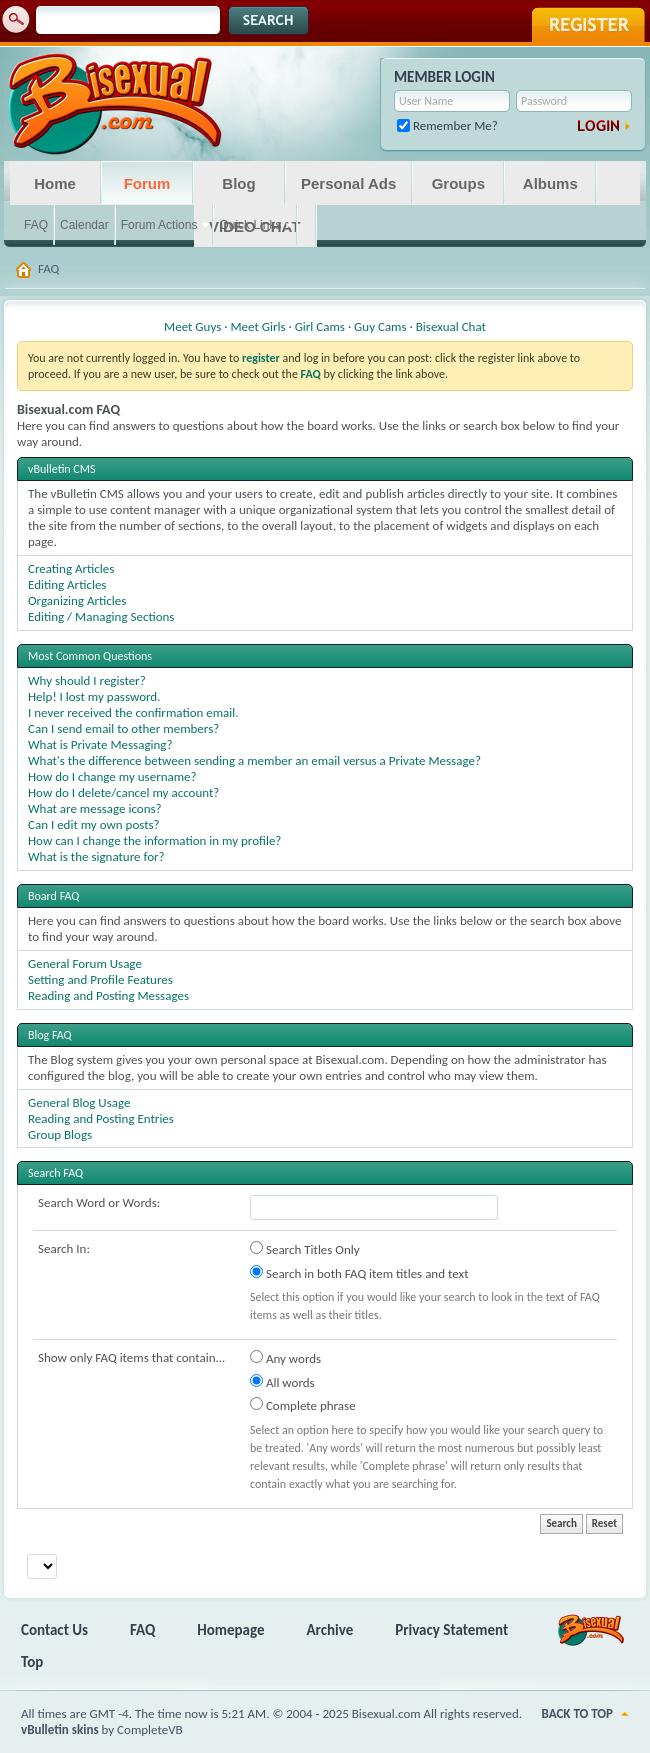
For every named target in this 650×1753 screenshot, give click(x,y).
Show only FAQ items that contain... (131, 1357)
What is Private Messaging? (100, 744)
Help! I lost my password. (94, 696)
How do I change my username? (112, 776)
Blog (238, 183)
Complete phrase (303, 1405)
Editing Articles (67, 584)
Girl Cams (320, 326)
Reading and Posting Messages (108, 995)
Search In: (64, 1248)
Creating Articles (71, 568)
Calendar (84, 225)
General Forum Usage (85, 963)
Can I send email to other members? (123, 728)
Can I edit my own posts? (94, 824)
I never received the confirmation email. (133, 712)
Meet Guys (192, 326)
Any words (285, 1358)
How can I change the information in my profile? (154, 840)
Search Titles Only (305, 1249)
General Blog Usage (79, 1102)
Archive (330, 1630)
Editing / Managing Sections (101, 616)
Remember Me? (447, 125)
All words (282, 1382)
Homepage (230, 1630)
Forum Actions (159, 225)
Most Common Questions (90, 656)
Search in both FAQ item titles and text (359, 1273)
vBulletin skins (60, 1729)
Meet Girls (257, 326)
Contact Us (54, 1630)
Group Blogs (60, 1134)
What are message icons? (95, 808)
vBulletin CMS (62, 469)
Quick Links (250, 225)
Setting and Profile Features (100, 979)
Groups (458, 183)
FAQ (36, 225)
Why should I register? (87, 680)
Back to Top (577, 1713)
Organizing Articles (77, 600)
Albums (550, 183)
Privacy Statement (451, 1630)
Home (55, 183)
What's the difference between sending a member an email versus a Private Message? (254, 760)
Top (32, 1662)
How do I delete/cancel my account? (123, 792)
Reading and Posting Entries (101, 1118)
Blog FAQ (50, 1035)
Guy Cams (380, 326)
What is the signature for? (96, 856)
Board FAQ (53, 896)
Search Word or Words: (99, 1202)
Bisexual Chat (451, 326)
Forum (147, 183)
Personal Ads (348, 183)
